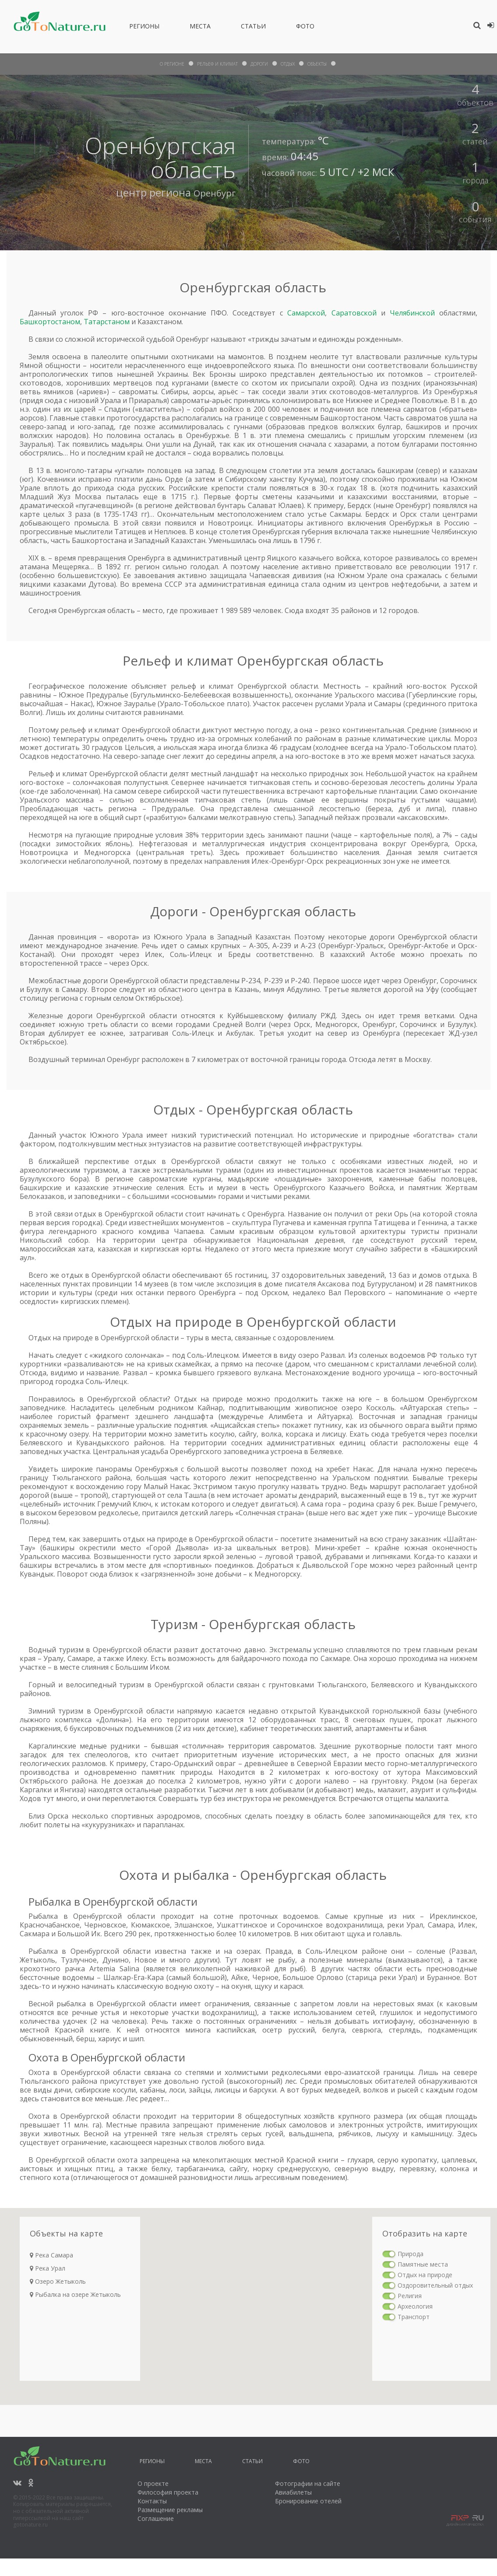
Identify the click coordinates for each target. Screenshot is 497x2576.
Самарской (306, 313)
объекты (326, 63)
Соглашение (155, 2518)
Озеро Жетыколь (58, 2281)
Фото (305, 27)
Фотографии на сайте (307, 2483)
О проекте (153, 2483)
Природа (410, 2254)
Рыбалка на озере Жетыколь (75, 2294)
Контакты (152, 2501)
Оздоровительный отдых (435, 2285)
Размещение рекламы (170, 2510)
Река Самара (51, 2255)
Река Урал (47, 2268)
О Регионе (162, 63)
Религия (410, 2296)
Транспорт (414, 2317)
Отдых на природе (425, 2275)
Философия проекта (167, 2492)
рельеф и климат (213, 63)
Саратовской (354, 313)
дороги (260, 63)
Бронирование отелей (308, 2501)
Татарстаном (107, 321)
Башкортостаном (50, 321)
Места (200, 27)
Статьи (253, 27)
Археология (415, 2306)
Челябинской (412, 313)
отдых (293, 63)
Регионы (144, 27)
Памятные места (423, 2264)
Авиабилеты (293, 2492)
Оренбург (211, 192)
